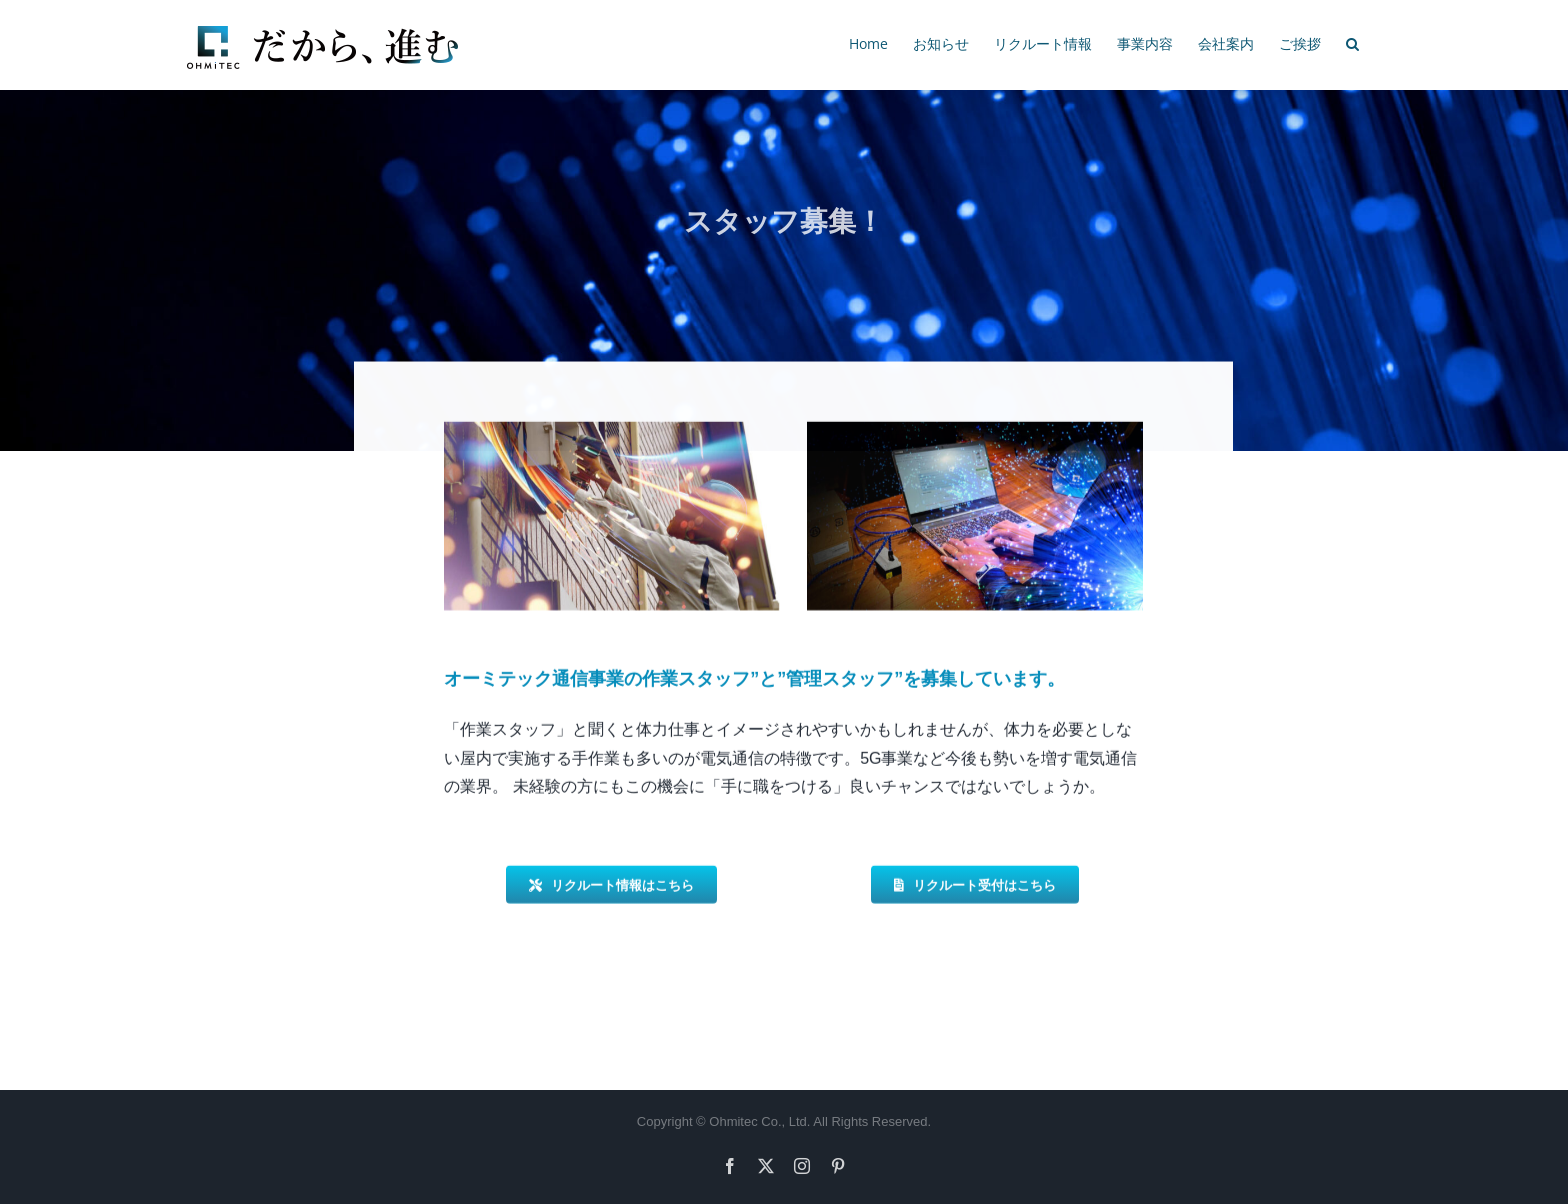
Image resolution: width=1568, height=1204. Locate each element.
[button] (1352, 42)
